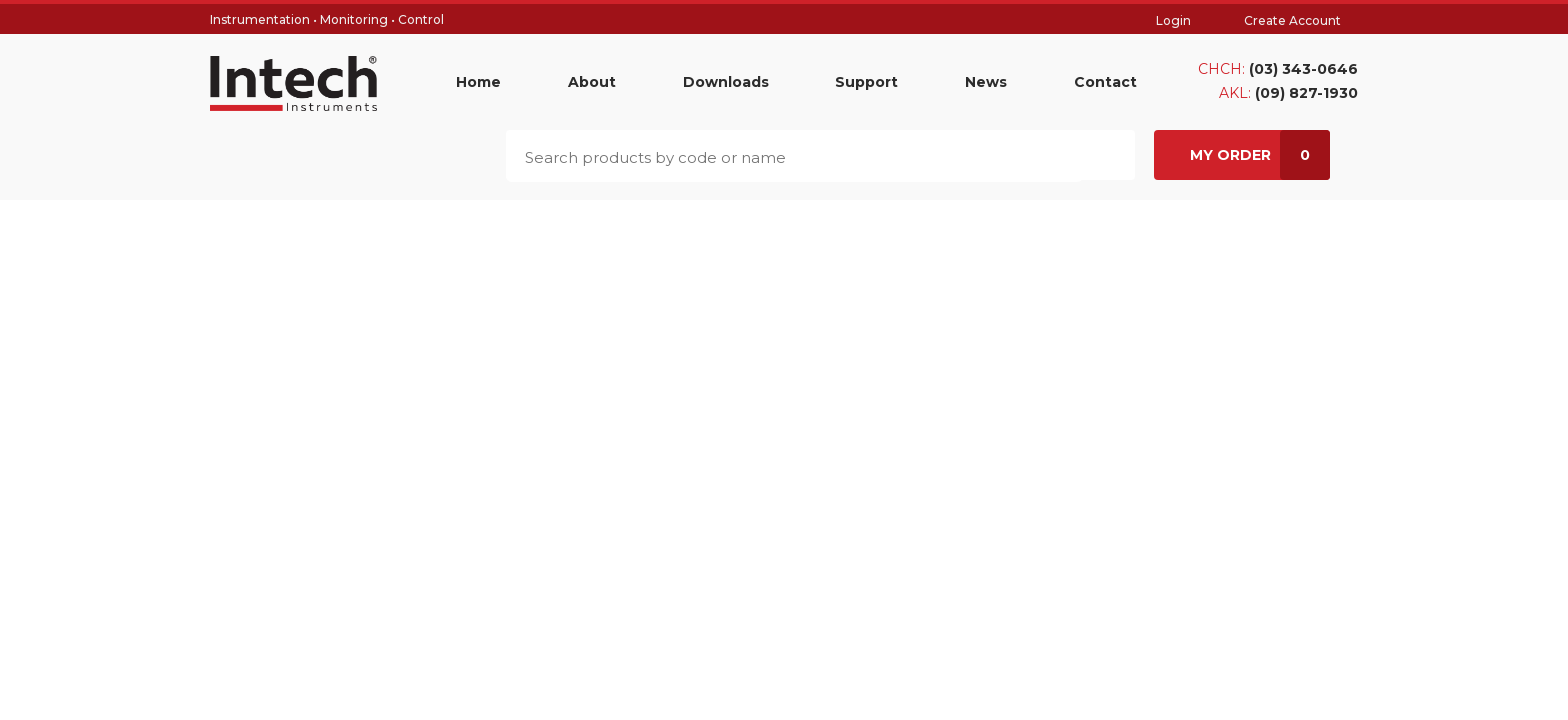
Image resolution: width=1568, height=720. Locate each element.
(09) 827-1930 (1306, 93)
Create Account (1292, 20)
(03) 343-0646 (1303, 69)
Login (1173, 20)
